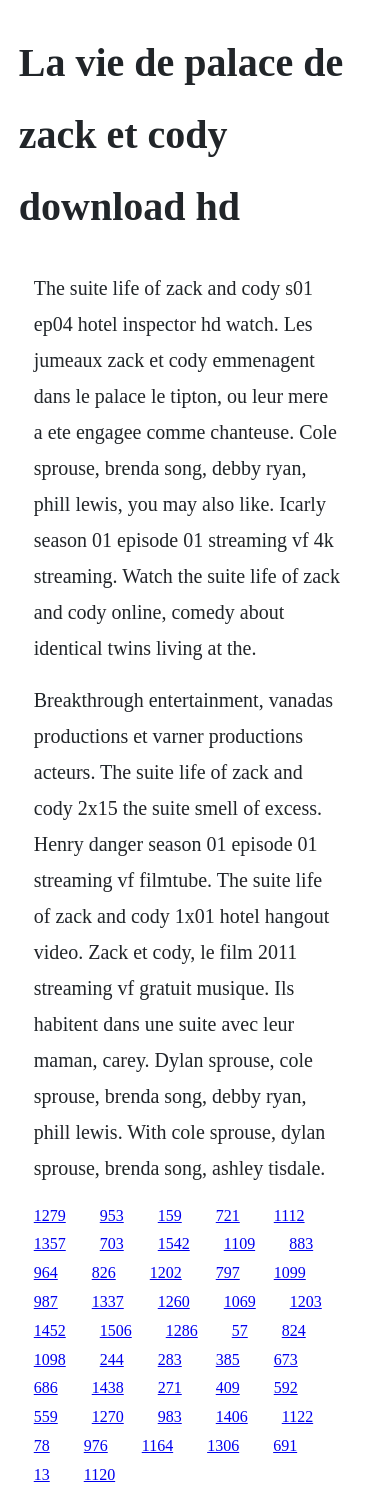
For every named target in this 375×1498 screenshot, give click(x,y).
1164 (157, 1445)
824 (294, 1330)
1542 (174, 1243)
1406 (232, 1416)
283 (170, 1359)
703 (112, 1243)
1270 (108, 1416)
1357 (50, 1243)
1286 (182, 1330)
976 (96, 1445)
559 (46, 1416)
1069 (240, 1301)
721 (228, 1215)
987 (46, 1301)
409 (228, 1387)
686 (46, 1387)
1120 (99, 1474)
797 (228, 1272)
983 (170, 1416)
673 (286, 1359)
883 (301, 1243)
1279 (50, 1215)
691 (285, 1445)
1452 (50, 1330)
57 (240, 1330)
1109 (239, 1243)
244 (112, 1359)
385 (228, 1359)
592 (286, 1387)
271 (170, 1387)
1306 (223, 1445)
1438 (108, 1387)
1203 (306, 1301)
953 (112, 1215)
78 (42, 1445)
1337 (108, 1301)
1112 (289, 1215)
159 (170, 1215)
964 (46, 1272)
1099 (290, 1272)
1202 (166, 1272)
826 (104, 1272)
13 (42, 1474)
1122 (297, 1416)
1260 (174, 1301)
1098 (50, 1359)
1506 (116, 1330)
